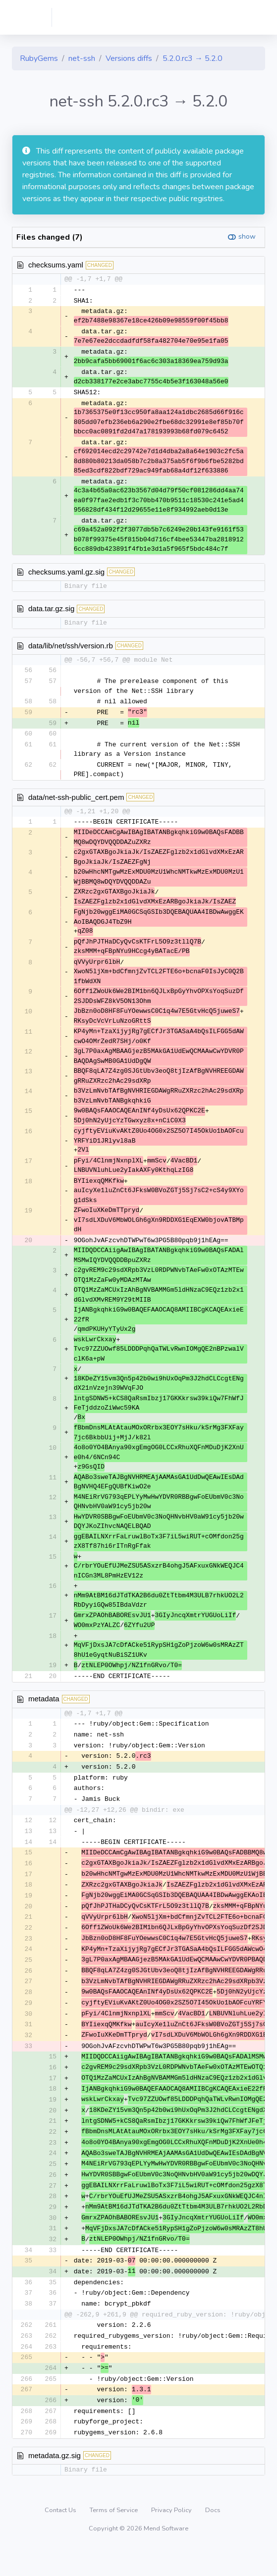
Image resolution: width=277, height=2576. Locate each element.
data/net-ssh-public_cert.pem (76, 800)
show (247, 236)
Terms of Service (114, 2538)
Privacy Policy (172, 2538)
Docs (213, 2538)
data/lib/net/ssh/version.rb (70, 647)
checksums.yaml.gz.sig (66, 573)
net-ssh (81, 58)
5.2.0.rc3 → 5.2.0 (192, 58)
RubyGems (39, 58)
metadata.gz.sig (54, 2483)
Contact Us (61, 2538)
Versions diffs (129, 58)
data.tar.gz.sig (51, 610)
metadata (43, 1706)
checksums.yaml (55, 265)
